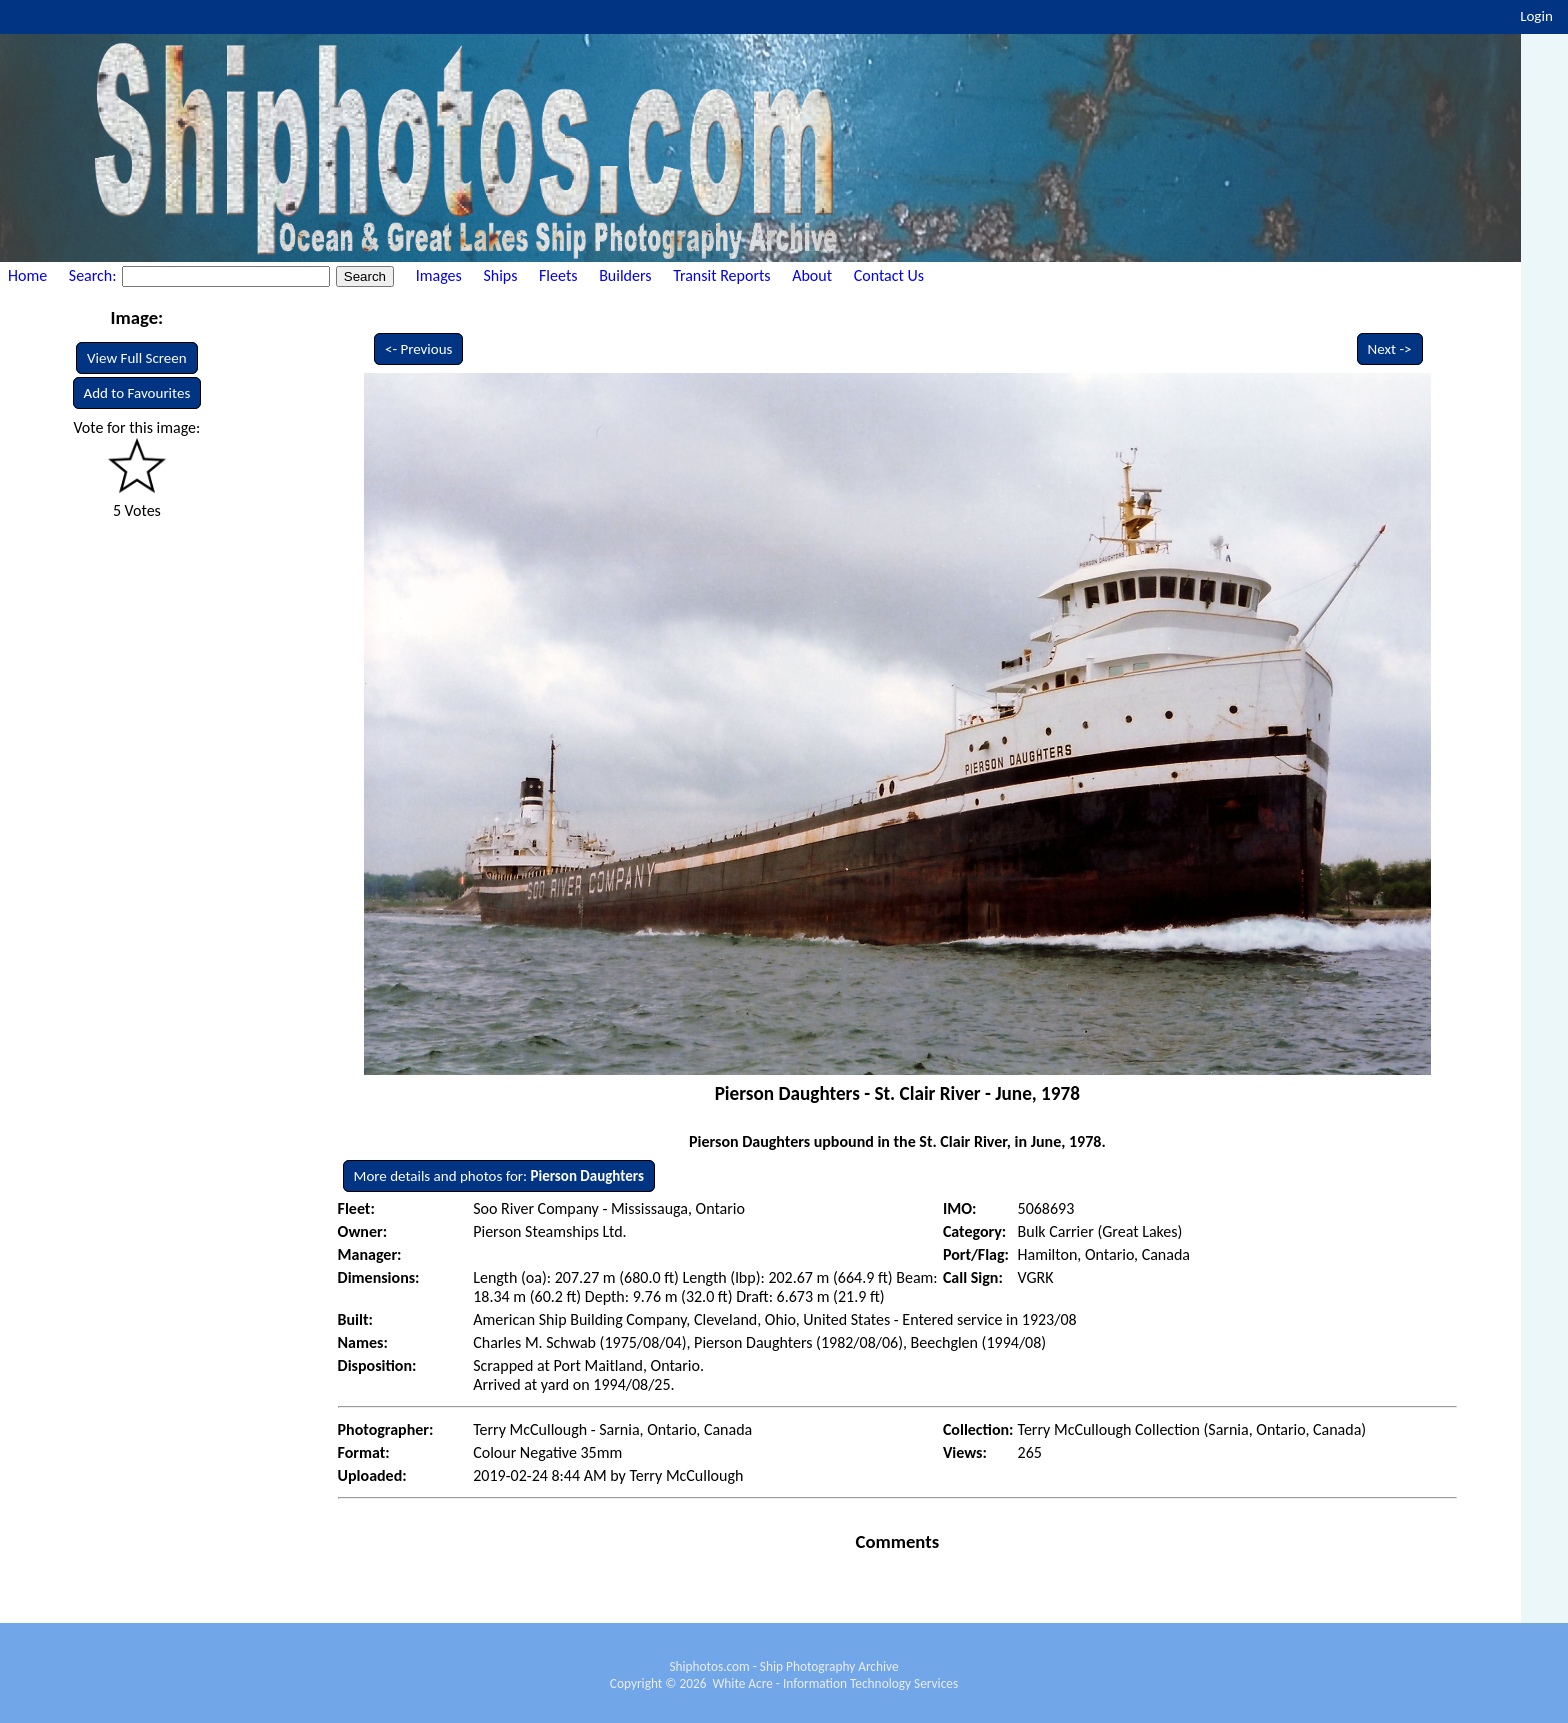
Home (27, 275)
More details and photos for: (499, 1176)
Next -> (1390, 349)
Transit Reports (721, 275)
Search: (94, 275)
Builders (625, 275)
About (812, 275)
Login (1536, 16)
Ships (500, 275)
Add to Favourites (137, 393)
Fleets (558, 275)
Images (439, 275)
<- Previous (419, 349)
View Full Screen (137, 358)
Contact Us (889, 275)
